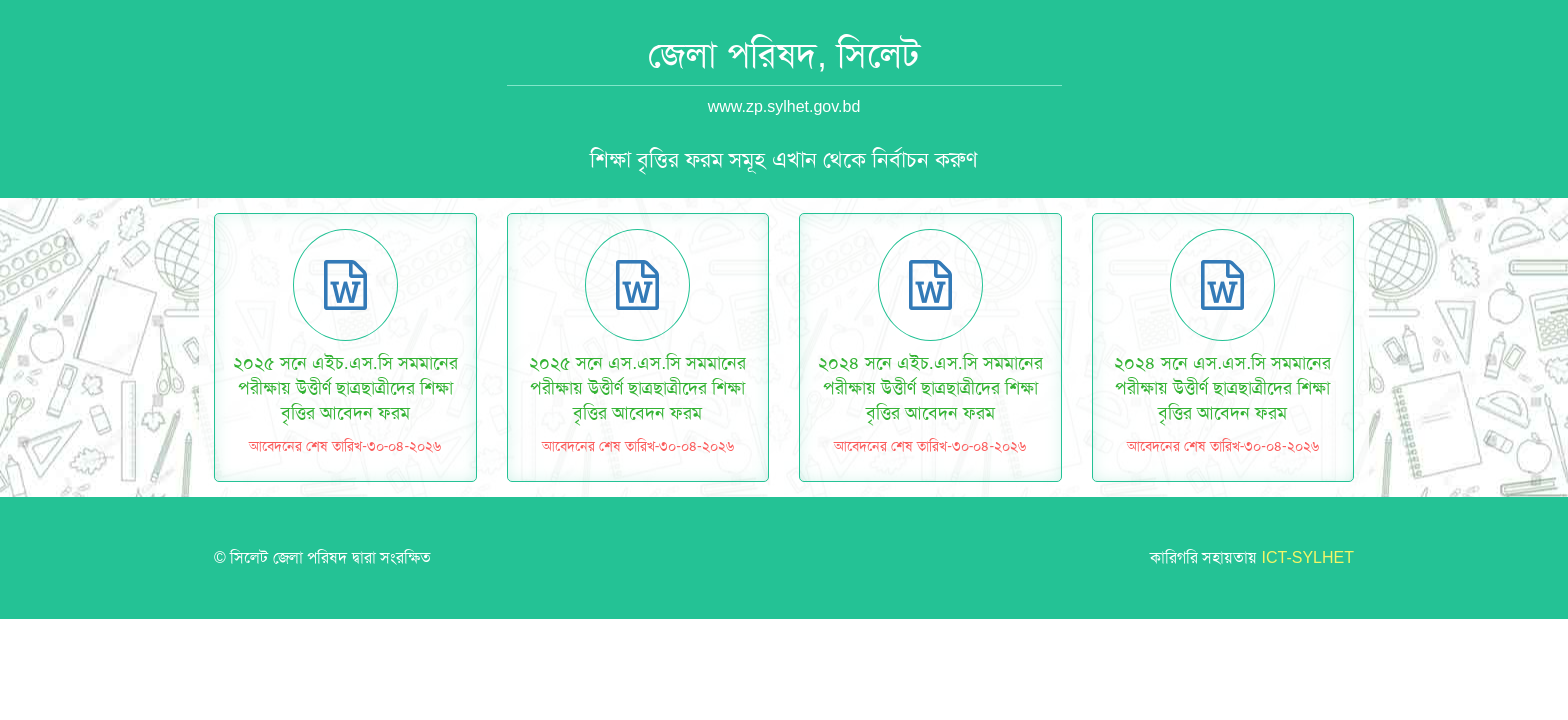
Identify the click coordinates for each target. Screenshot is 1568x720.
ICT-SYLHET (1308, 557)
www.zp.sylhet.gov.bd (784, 106)
